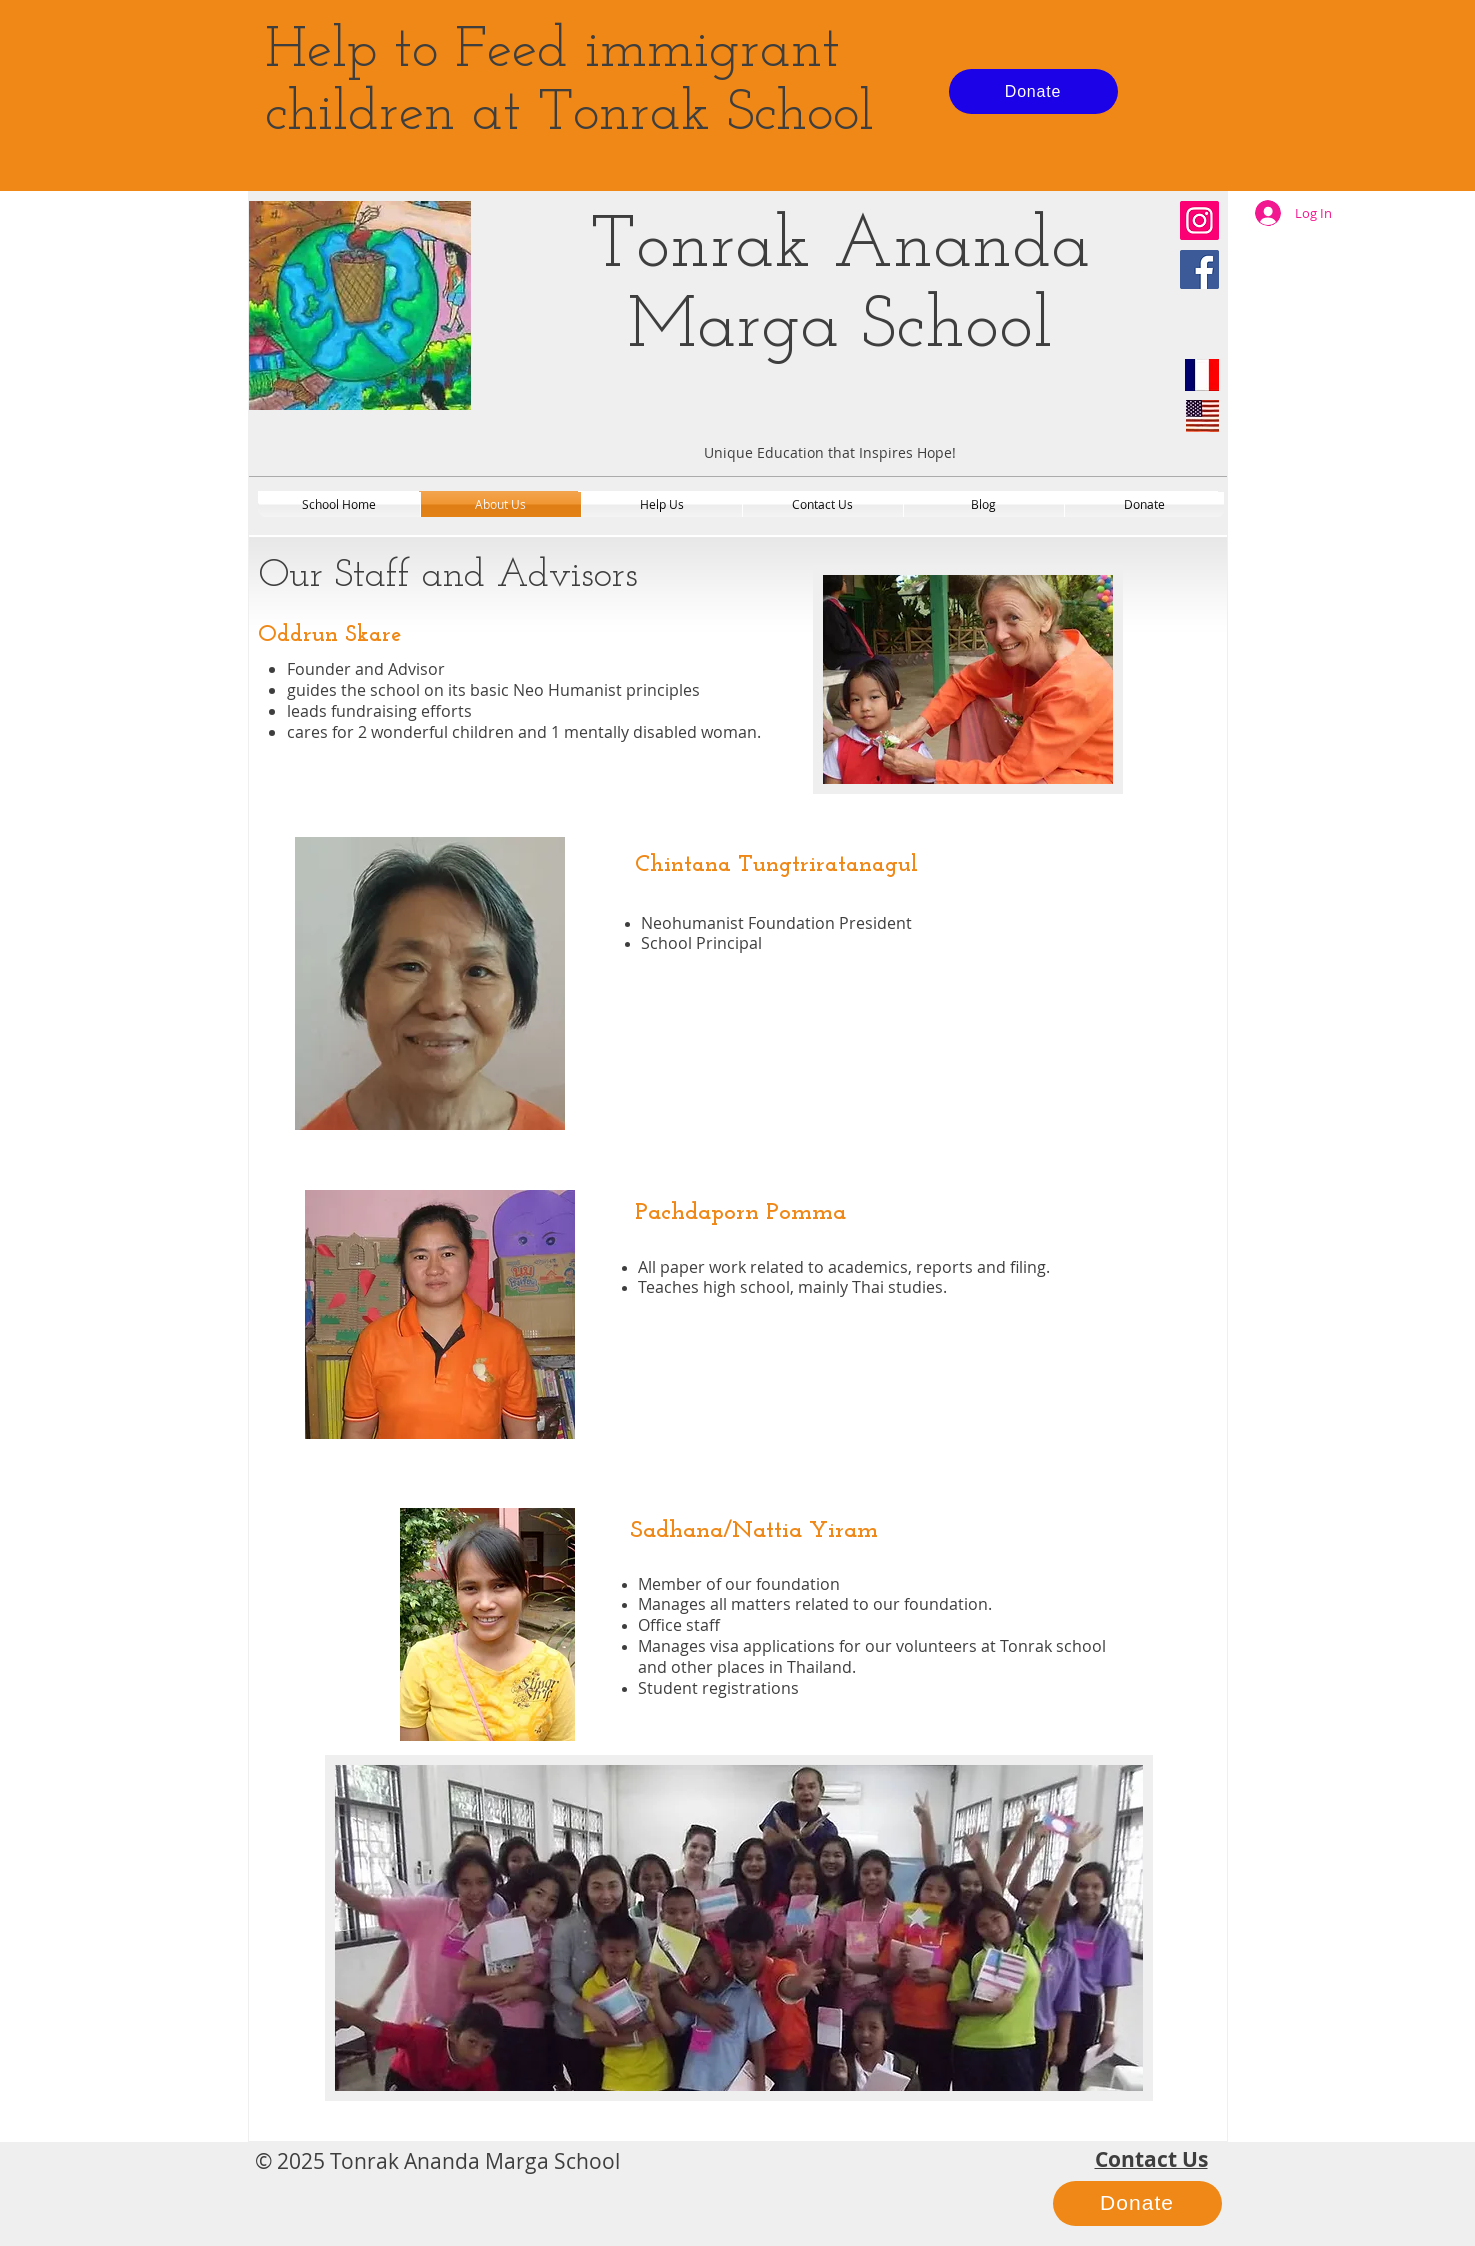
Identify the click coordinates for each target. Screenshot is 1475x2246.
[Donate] (1033, 91)
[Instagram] (1199, 220)
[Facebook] (1199, 269)
